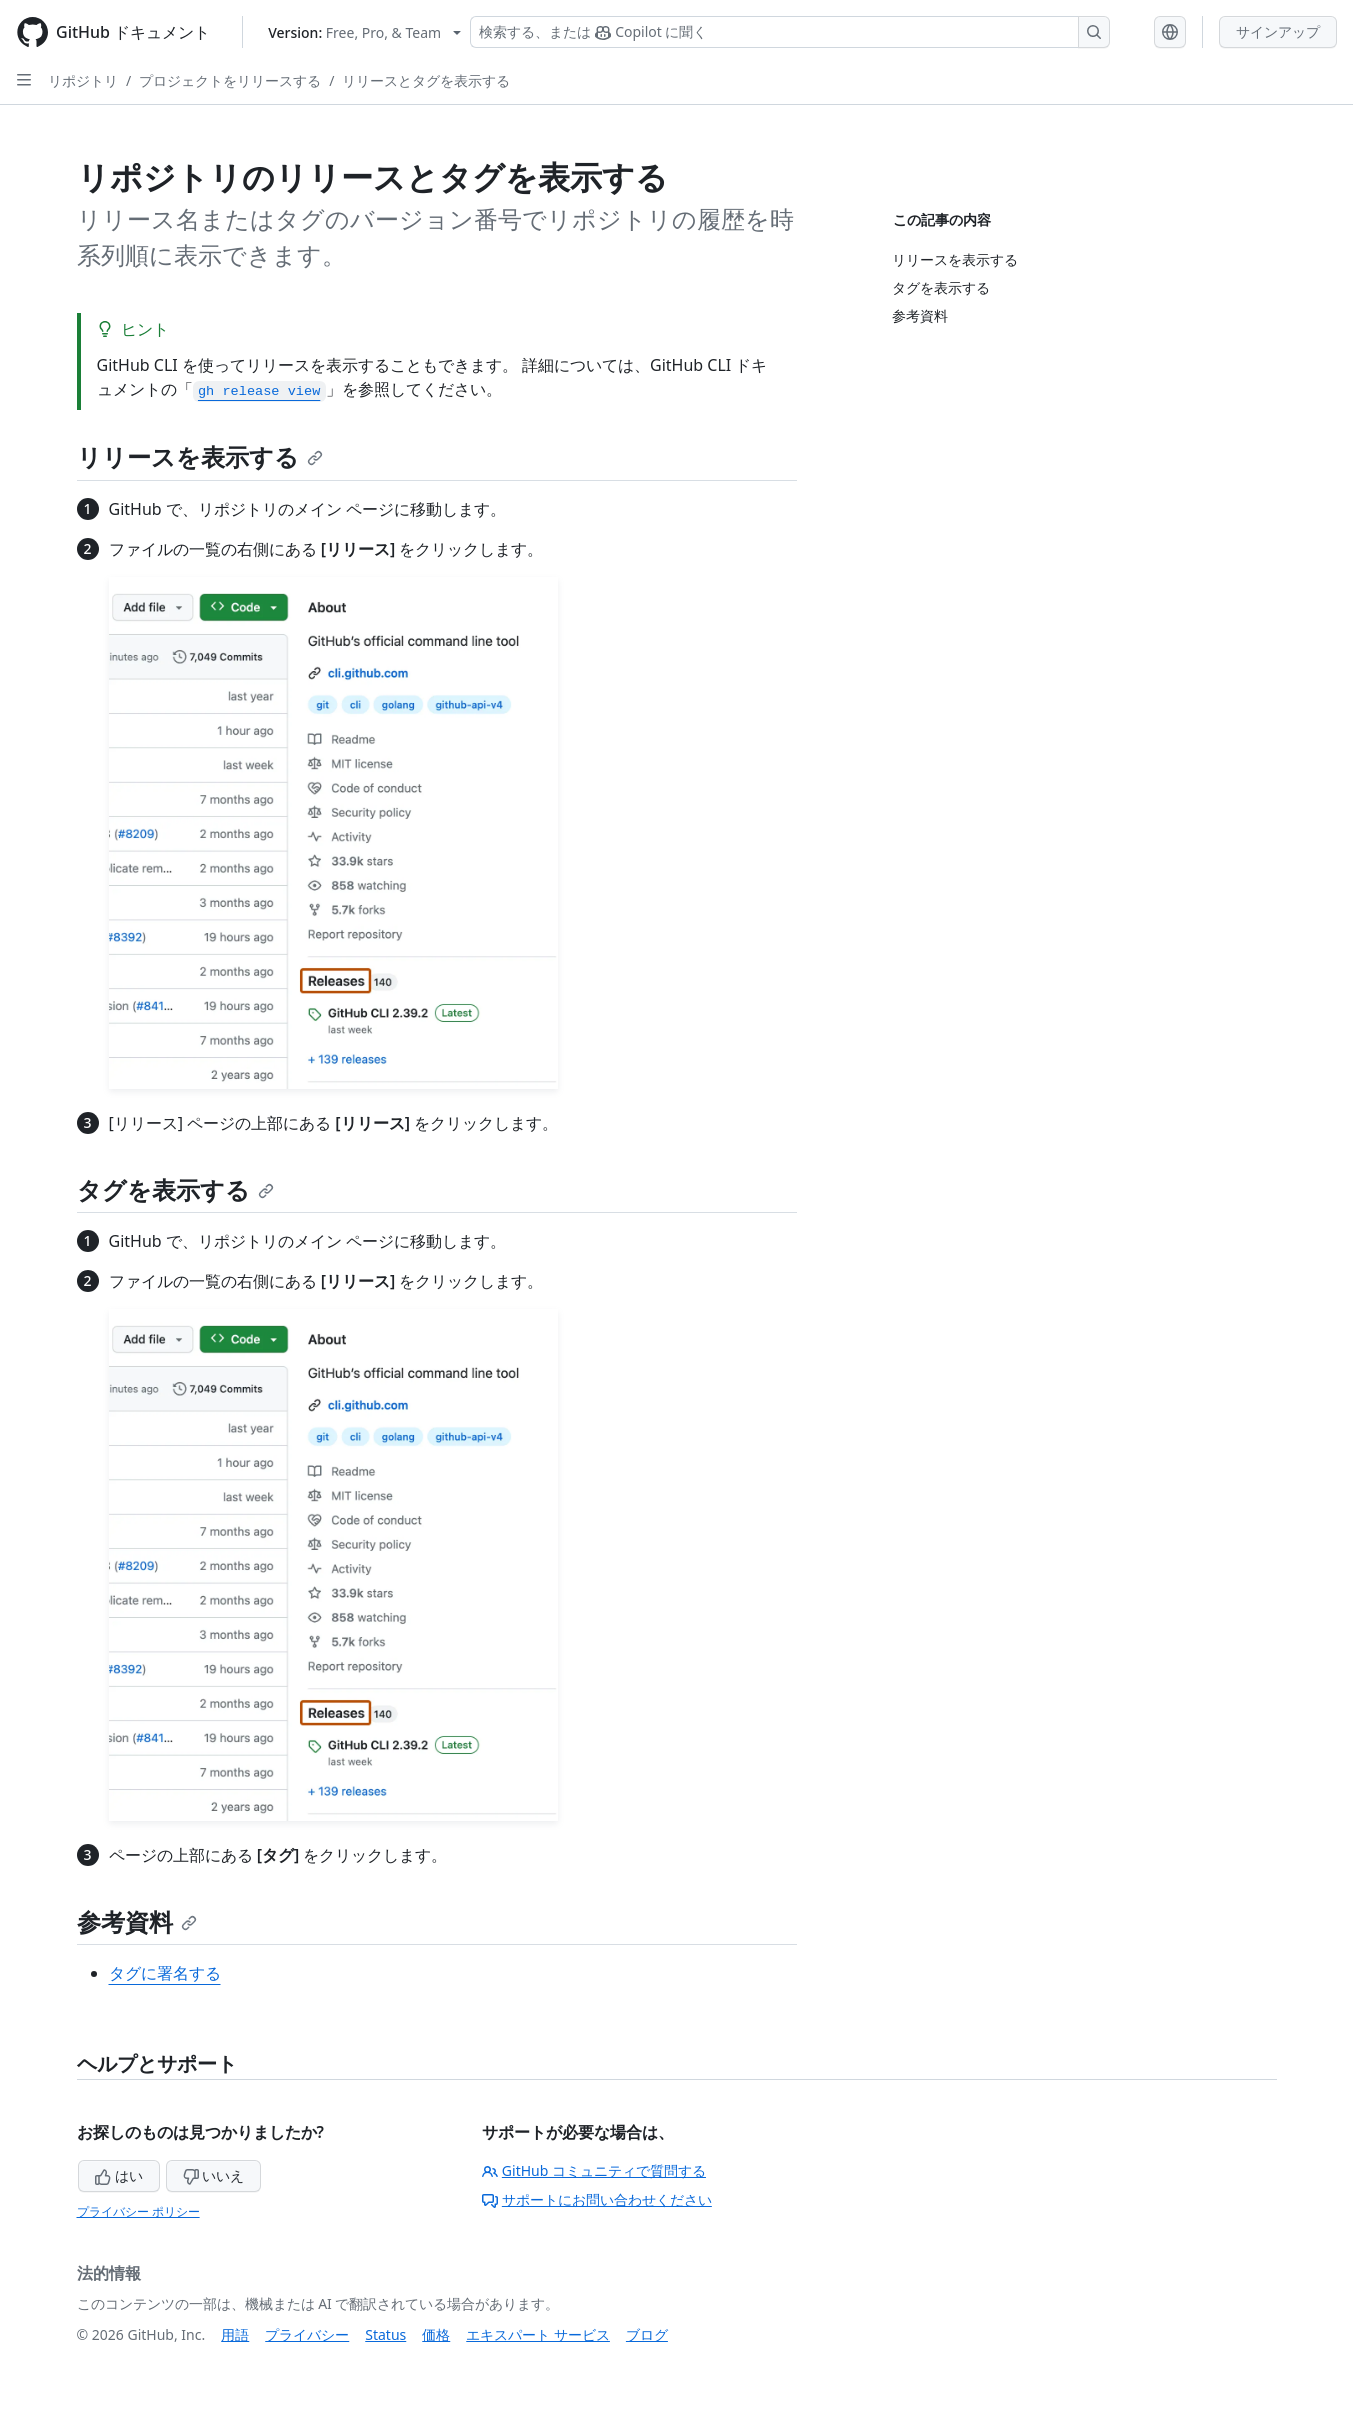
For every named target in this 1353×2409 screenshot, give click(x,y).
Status (385, 2334)
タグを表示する (175, 1189)
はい (119, 2175)
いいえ (214, 2175)
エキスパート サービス (538, 2334)
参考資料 (137, 1921)
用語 (235, 2334)
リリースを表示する (200, 456)
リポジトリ (83, 80)
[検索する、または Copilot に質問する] (790, 32)
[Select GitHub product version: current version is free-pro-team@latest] (364, 32)
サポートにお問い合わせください (597, 2199)
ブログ (647, 2334)
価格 (436, 2334)
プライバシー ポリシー (138, 2211)
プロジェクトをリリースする (230, 80)
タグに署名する (165, 1973)
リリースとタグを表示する (426, 80)
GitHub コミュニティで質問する (594, 2170)
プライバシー (307, 2334)
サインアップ (1278, 31)
